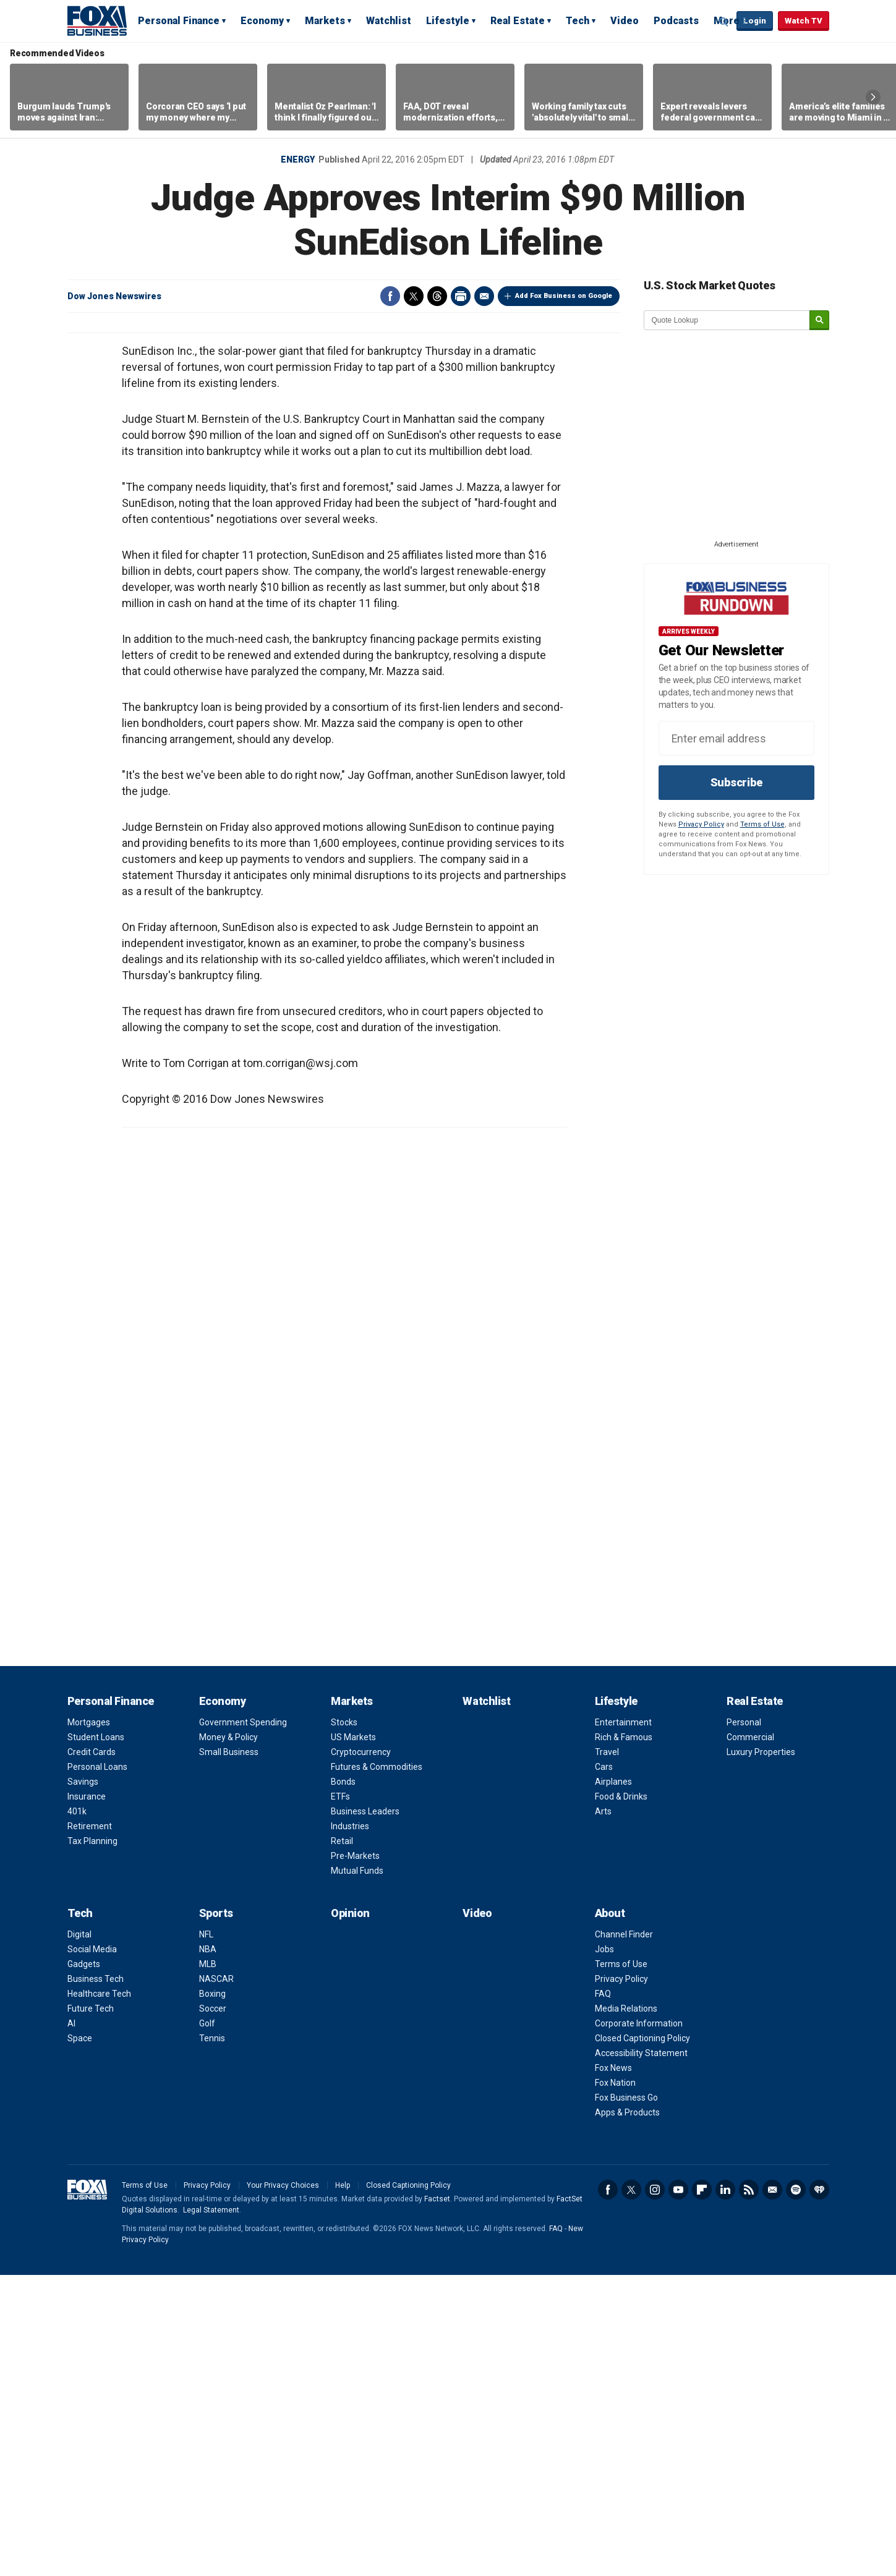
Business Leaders (365, 2112)
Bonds (343, 2083)
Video (624, 21)
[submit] (819, 320)
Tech (577, 21)
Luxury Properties (761, 2053)
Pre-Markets (355, 2157)
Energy (298, 159)
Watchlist (388, 21)
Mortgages (88, 2023)
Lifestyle (447, 21)
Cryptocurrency (361, 2053)
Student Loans (95, 2038)
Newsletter (772, 2491)
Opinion (350, 2214)
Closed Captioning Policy (642, 2339)
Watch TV (803, 20)
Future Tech (90, 2310)
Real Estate (517, 21)
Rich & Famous (623, 2038)
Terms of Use (762, 824)
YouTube (678, 2491)
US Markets (353, 2038)
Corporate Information (639, 2324)
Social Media (92, 2250)
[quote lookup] (727, 320)
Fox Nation (615, 2384)
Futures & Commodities (376, 2068)
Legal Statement (211, 2511)
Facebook (390, 296)
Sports (216, 2214)
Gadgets (83, 2265)
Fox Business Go (626, 2399)
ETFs (340, 2097)
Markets (325, 21)
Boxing (212, 2295)
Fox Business (97, 20)
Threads (437, 296)
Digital (79, 2235)
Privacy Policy (701, 824)
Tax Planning (92, 2142)
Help (342, 2486)
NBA (207, 2250)
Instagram (655, 2491)
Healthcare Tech (99, 2295)
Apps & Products (627, 2413)
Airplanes (613, 2083)
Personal (744, 2023)
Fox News (613, 2369)
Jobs (604, 2250)
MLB (207, 2265)
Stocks (344, 2023)
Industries (350, 2127)
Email (484, 296)
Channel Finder (624, 2235)
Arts (603, 2112)
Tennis (212, 2339)
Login (754, 20)
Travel (607, 2053)
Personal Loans (97, 2068)
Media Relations (626, 2310)
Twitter (414, 296)
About (610, 2214)
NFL (206, 2235)
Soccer (212, 2310)
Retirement (89, 2127)
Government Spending (243, 2023)
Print (461, 296)
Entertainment (623, 2023)
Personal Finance (179, 21)
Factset (437, 2500)
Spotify (796, 2491)
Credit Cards (91, 2053)
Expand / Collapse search (724, 21)
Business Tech (95, 2280)
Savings (82, 2083)
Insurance (86, 2097)
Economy (262, 21)
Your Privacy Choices (283, 2486)
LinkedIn (725, 2491)
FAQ (603, 2295)
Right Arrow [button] (873, 97)
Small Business (228, 2053)
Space (79, 2339)
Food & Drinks (621, 2097)
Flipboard (702, 2491)
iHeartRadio (819, 2491)
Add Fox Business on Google (563, 296)
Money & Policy (228, 2038)
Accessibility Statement (641, 2354)
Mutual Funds (357, 2172)
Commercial (750, 2038)
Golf (207, 2324)
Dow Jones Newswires (114, 296)
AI (71, 2324)
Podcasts (676, 21)
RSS (749, 2491)
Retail (342, 2142)
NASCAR (216, 2280)
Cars (604, 2068)
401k (77, 2112)
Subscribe (736, 782)
